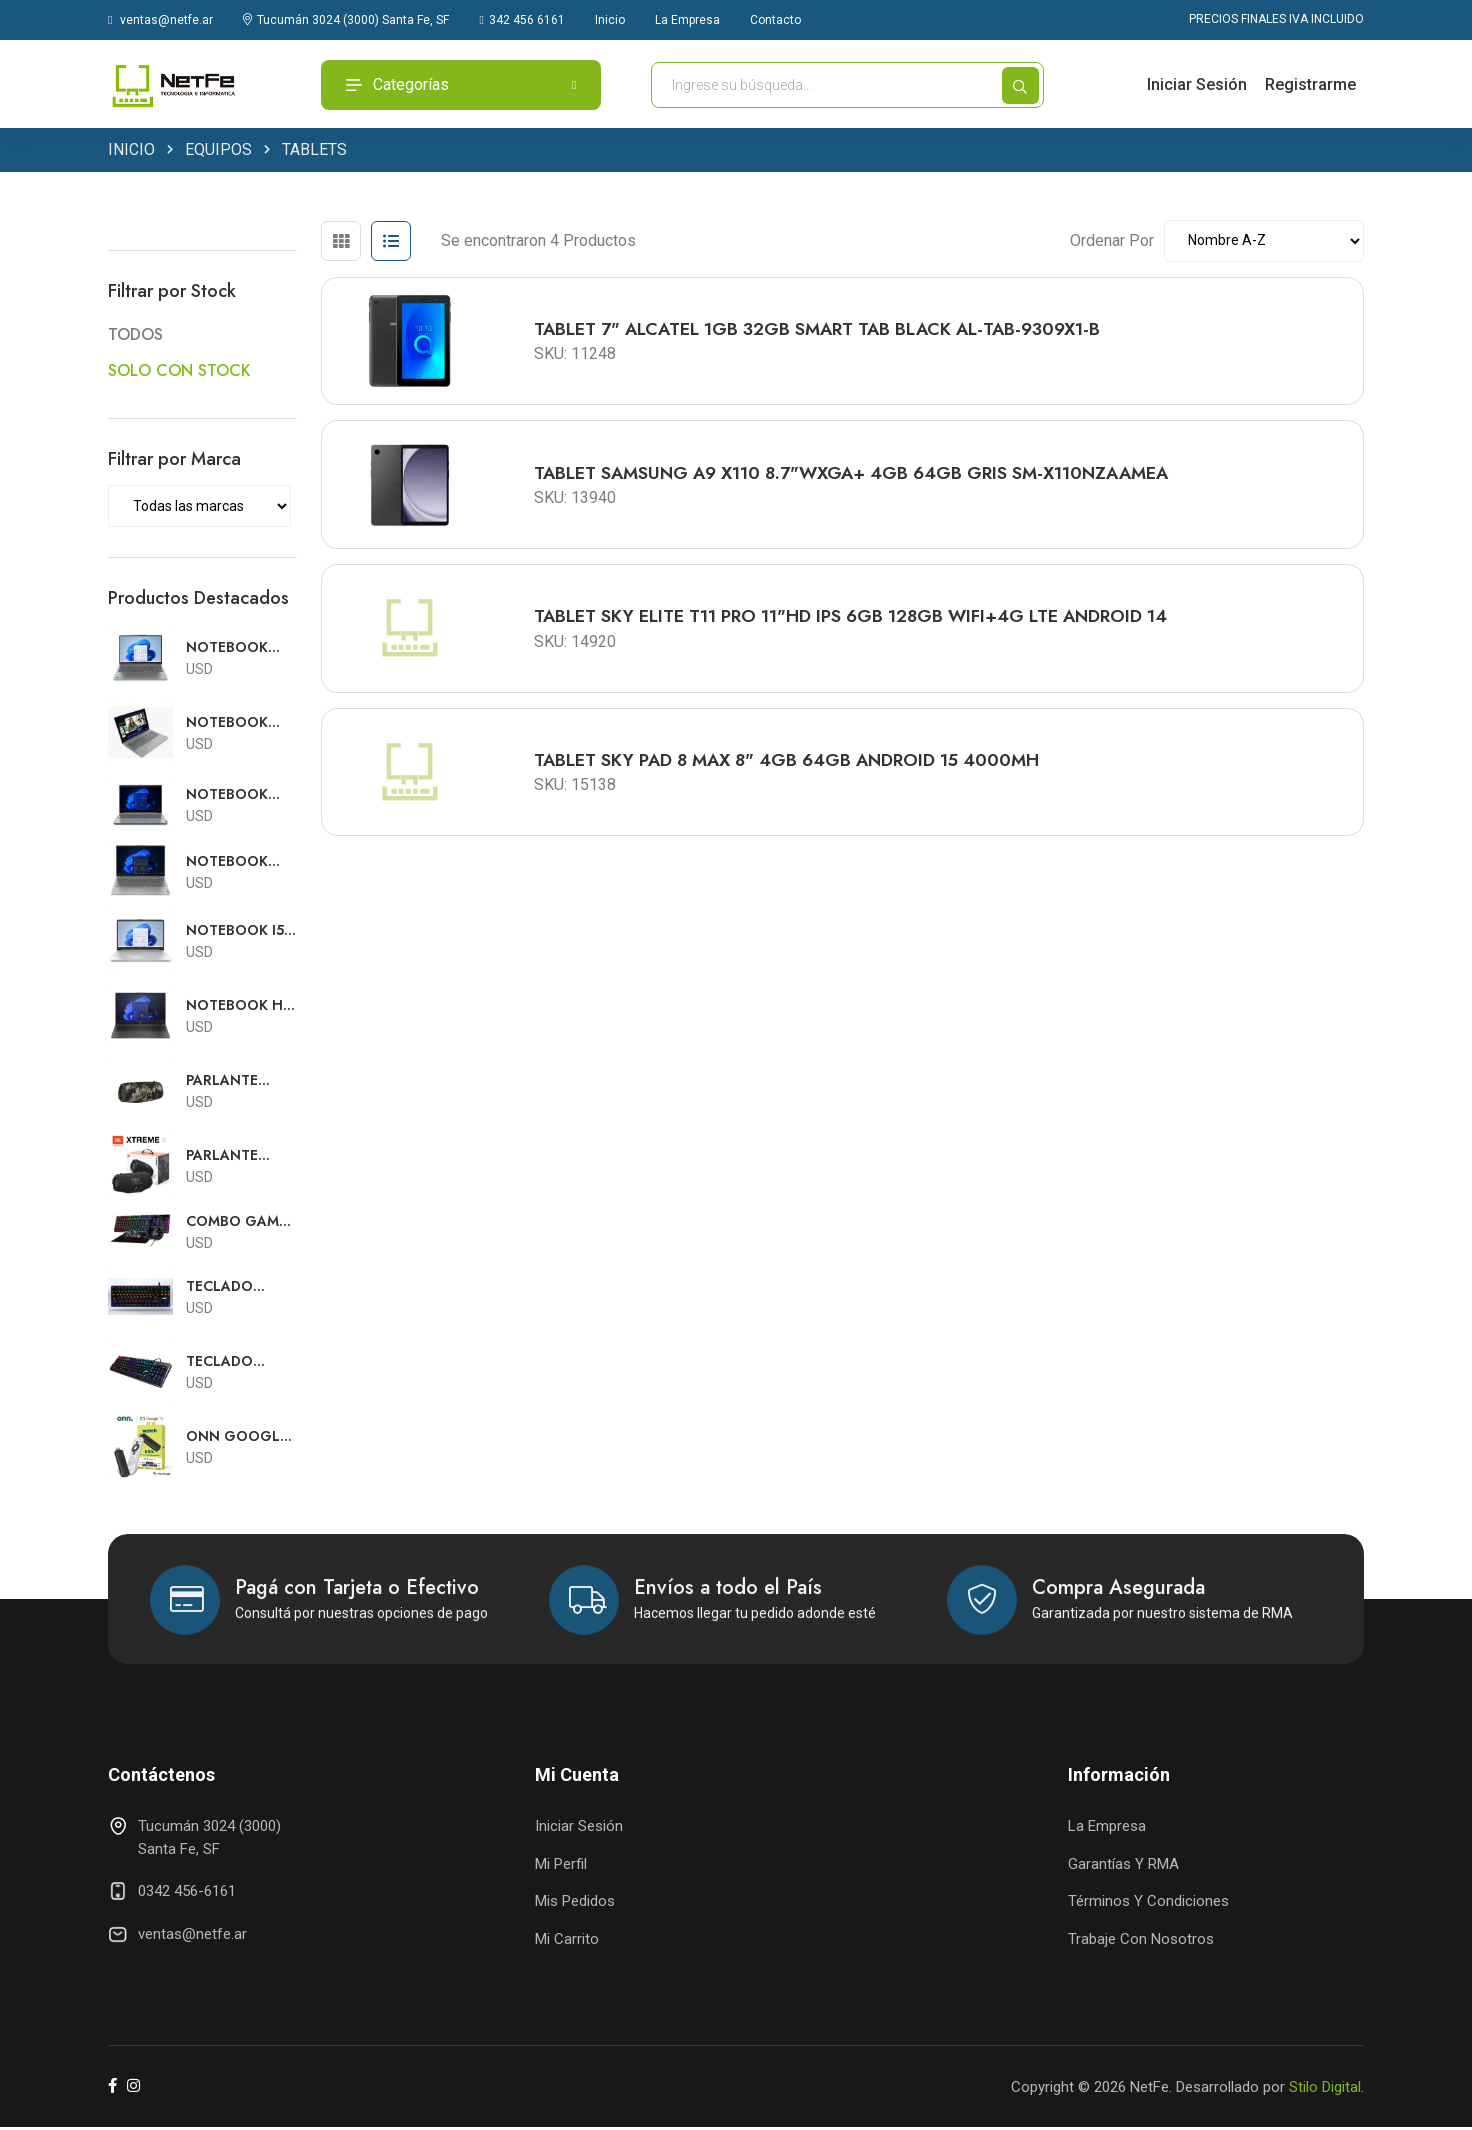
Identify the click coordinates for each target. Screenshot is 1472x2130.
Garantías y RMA (1123, 1866)
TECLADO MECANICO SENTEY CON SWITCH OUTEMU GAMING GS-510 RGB (230, 1288)
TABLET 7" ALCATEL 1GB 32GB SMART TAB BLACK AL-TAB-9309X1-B (824, 333)
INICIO (131, 152)
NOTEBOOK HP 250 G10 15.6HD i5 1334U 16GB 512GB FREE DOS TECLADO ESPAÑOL (241, 1007)
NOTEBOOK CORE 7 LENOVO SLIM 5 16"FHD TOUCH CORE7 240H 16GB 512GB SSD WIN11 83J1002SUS (240, 650)
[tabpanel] (842, 558)
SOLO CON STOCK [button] (179, 372)
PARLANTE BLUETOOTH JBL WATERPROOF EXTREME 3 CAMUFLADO (234, 1082)
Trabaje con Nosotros (1141, 1941)
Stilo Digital (1325, 2089)
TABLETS (314, 152)
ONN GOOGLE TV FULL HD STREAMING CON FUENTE (237, 1438)
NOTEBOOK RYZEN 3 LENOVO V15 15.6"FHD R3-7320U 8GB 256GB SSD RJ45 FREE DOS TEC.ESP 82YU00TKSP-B (236, 725)
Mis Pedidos (575, 1904)
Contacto (775, 20)
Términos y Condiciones (1148, 1904)
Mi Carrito (567, 1941)
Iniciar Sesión (1197, 84)
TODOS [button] (135, 337)
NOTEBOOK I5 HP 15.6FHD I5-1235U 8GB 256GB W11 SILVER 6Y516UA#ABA (236, 932)
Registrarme (1310, 84)
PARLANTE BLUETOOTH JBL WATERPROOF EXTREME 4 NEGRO (234, 1157)
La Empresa (687, 20)
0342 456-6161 (187, 1894)
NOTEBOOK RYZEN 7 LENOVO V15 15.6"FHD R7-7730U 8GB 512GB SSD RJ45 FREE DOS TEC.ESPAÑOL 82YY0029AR (240, 863)
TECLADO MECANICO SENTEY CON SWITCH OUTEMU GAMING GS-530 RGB (230, 1363)
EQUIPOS (218, 152)
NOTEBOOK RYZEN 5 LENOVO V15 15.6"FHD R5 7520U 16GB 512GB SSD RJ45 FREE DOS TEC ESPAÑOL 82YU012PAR (240, 796)
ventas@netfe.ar (160, 20)
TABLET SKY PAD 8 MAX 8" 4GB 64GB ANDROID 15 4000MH (795, 774)
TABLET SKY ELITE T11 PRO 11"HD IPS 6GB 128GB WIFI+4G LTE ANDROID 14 (857, 627)
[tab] (341, 244)
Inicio (610, 20)
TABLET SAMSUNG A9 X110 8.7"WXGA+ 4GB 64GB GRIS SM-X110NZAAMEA (861, 480)
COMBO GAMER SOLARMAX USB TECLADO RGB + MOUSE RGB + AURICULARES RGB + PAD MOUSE (241, 1223)
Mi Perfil (561, 1866)
